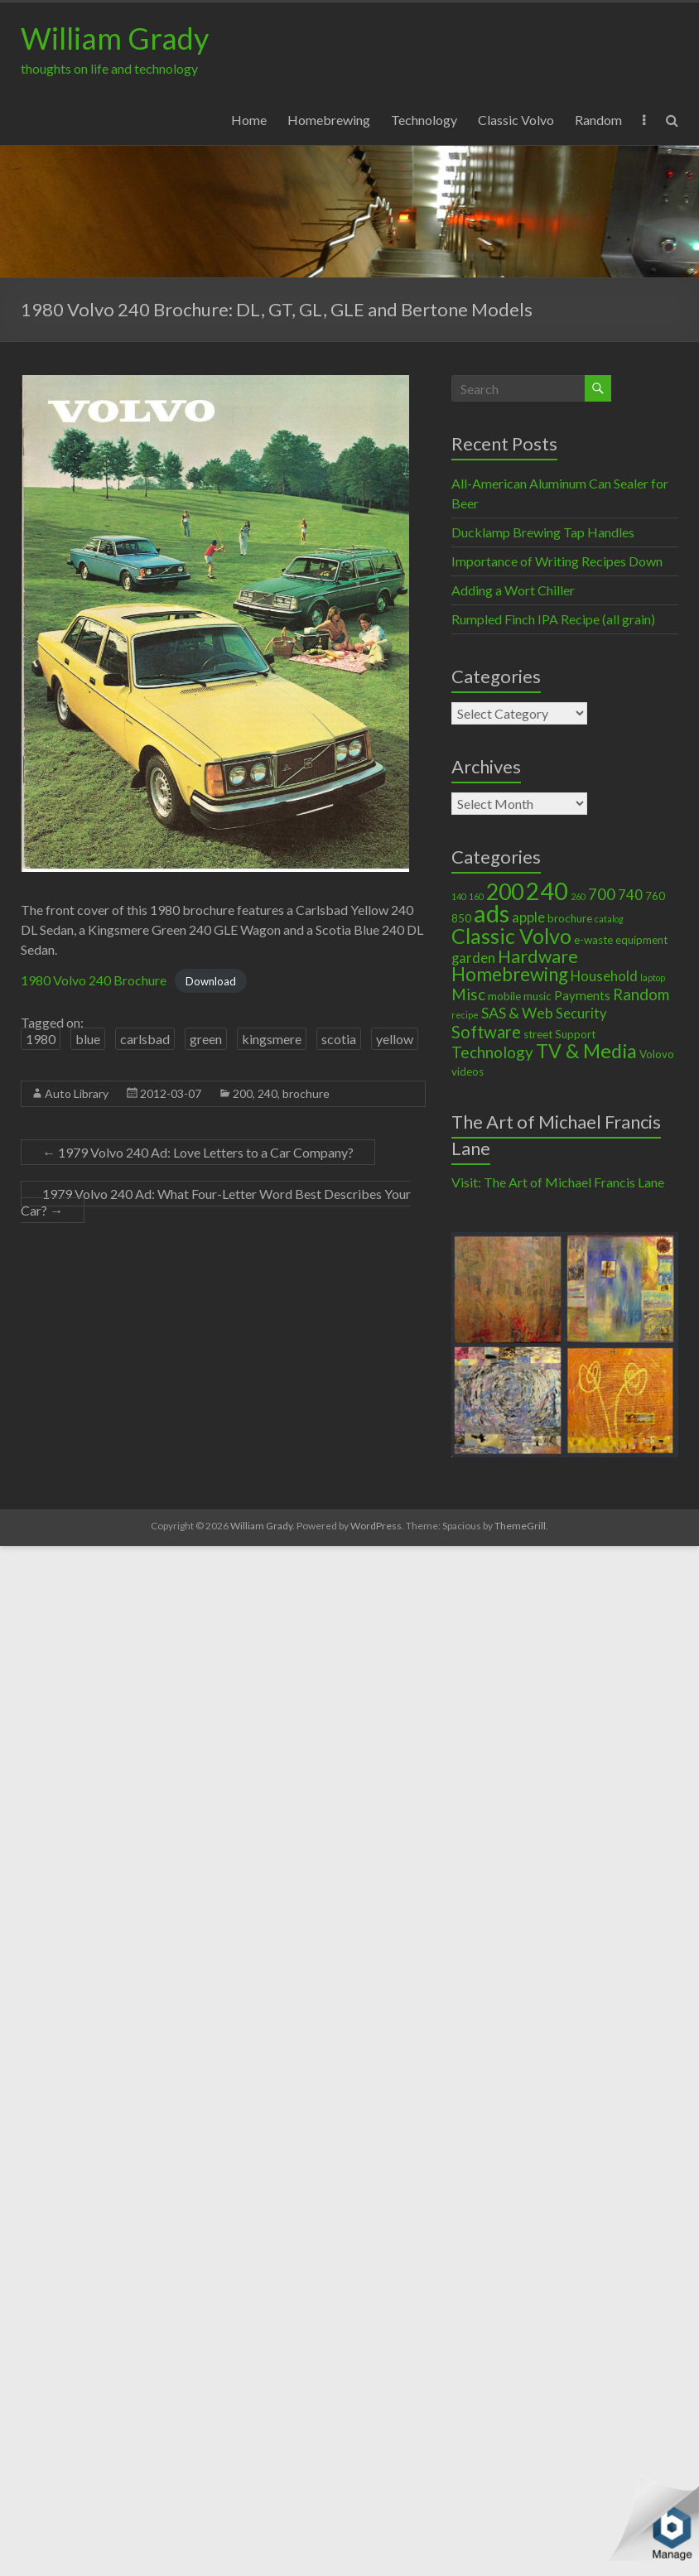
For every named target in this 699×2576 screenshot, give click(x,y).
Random (598, 120)
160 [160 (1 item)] (476, 896)
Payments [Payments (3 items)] (582, 995)
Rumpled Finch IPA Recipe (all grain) (553, 619)
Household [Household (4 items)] (604, 976)
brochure (306, 1093)
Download (211, 981)
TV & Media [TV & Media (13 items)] (586, 1050)
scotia (338, 1039)
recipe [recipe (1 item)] (465, 1014)
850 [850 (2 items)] (461, 918)
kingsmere (271, 1039)
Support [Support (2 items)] (575, 1034)
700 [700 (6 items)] (601, 893)
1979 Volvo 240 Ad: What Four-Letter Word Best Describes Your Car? (216, 1202)
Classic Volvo (516, 120)
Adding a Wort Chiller (513, 590)
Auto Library (76, 1093)
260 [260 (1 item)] (578, 896)
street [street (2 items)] (537, 1034)
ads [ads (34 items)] (491, 912)
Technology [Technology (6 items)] (492, 1052)
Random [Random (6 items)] (641, 994)
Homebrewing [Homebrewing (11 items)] (509, 974)
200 (243, 1093)
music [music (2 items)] (537, 996)
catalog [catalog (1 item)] (609, 918)
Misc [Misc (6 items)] (468, 994)
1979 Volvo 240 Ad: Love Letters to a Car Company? (198, 1152)
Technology (424, 120)
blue (87, 1039)
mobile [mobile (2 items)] (504, 996)
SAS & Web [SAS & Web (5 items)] (517, 1013)
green (206, 1039)
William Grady (115, 38)
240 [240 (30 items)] (547, 891)
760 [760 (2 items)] (655, 896)
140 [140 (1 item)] (458, 896)
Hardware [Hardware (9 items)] (538, 956)
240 (267, 1093)
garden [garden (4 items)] (473, 958)
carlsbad (145, 1039)
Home (249, 120)
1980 (40, 1039)
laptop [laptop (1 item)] (652, 977)
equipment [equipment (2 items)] (641, 939)
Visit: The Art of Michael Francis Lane (557, 1182)
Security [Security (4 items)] (581, 1013)
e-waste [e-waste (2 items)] (593, 939)
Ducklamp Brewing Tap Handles (542, 532)
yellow (394, 1039)
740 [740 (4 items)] (630, 895)
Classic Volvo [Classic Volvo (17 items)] (511, 935)
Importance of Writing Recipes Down (557, 561)
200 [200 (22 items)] (504, 892)
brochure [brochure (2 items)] (569, 918)
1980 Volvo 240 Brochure (93, 980)
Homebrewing (328, 120)
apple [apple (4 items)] (528, 917)
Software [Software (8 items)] (486, 1032)
